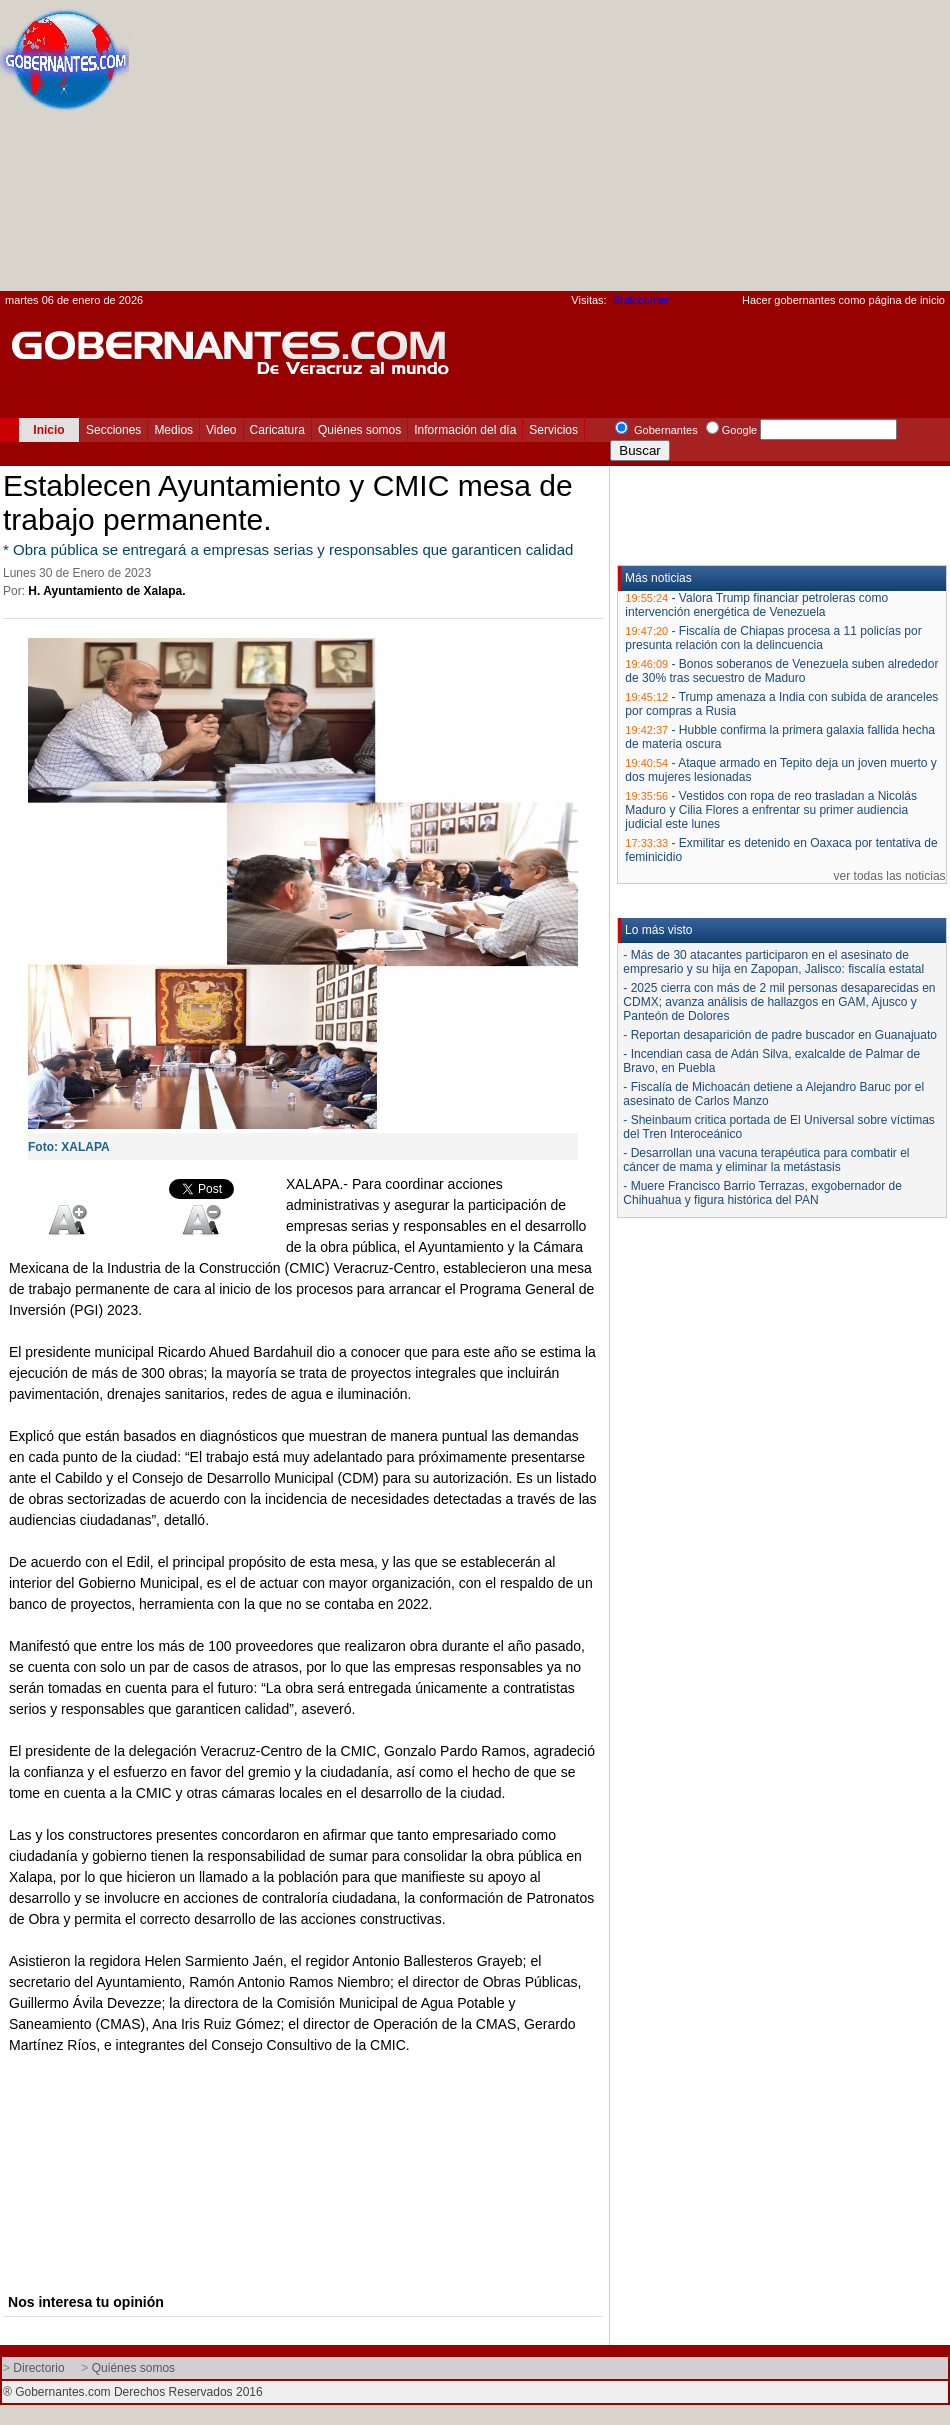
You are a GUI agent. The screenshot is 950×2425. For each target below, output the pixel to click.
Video (221, 430)
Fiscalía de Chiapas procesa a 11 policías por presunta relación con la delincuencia (773, 638)
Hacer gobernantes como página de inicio (843, 300)
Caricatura (277, 430)
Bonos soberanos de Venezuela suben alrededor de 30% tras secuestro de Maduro (781, 671)
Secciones (113, 430)
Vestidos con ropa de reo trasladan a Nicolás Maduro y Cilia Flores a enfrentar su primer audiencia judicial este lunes (771, 810)
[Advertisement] (677, 151)
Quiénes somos (359, 430)
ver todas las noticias (890, 876)
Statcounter (641, 300)
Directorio (38, 2368)
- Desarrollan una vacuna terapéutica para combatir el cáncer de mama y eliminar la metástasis (766, 1160)
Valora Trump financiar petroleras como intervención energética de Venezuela (756, 605)
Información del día (465, 430)
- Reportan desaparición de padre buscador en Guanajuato (780, 1035)
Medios (173, 430)
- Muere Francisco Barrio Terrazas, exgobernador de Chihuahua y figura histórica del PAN (762, 1193)
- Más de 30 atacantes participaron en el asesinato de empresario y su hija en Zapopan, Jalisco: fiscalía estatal (773, 962)
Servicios (553, 430)
